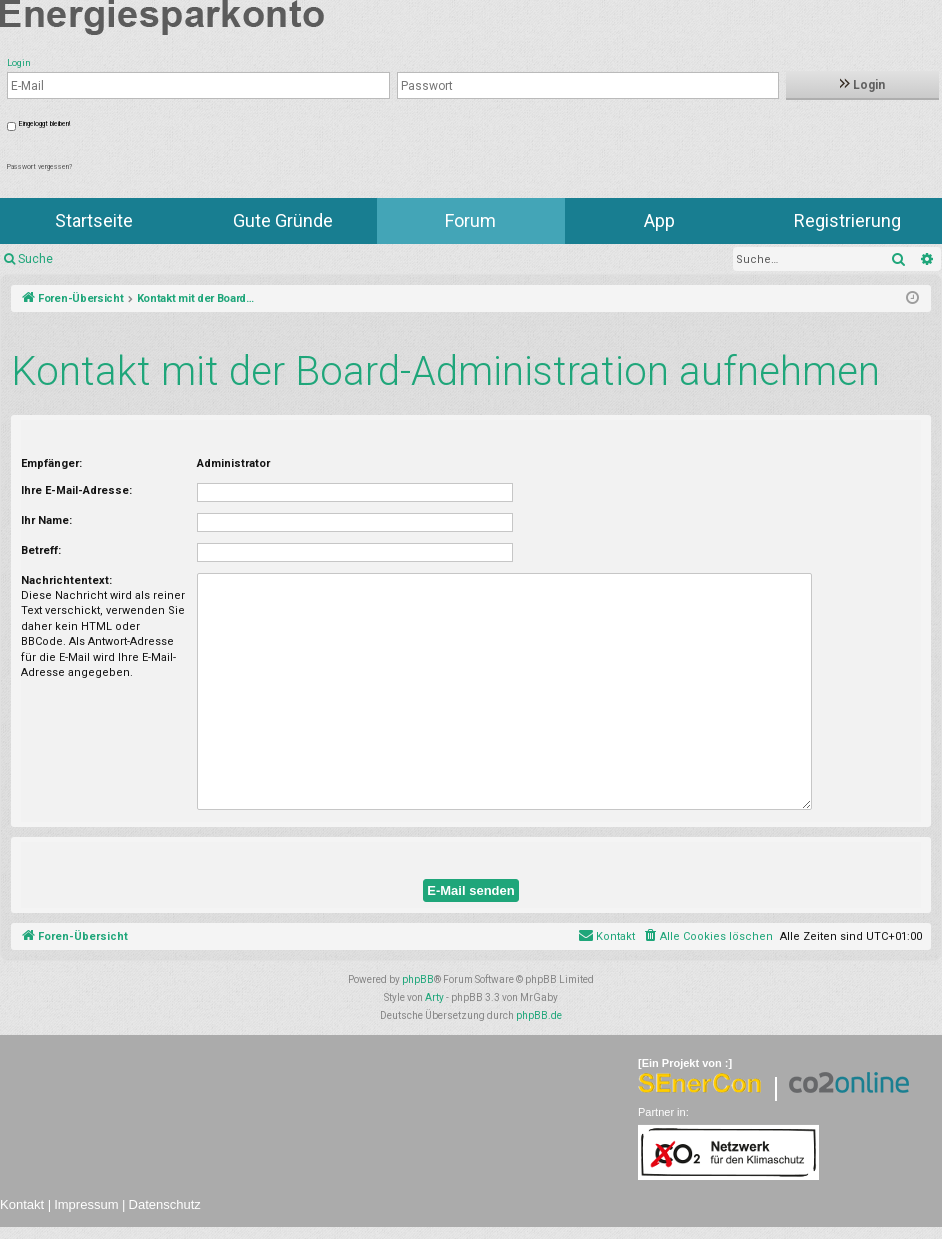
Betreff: (41, 550)
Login (862, 85)
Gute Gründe (283, 220)
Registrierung (847, 220)
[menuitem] (707, 937)
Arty (434, 997)
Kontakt (22, 1204)
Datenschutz (165, 1204)
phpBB (418, 979)
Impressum (86, 1204)
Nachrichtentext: (66, 580)
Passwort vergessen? (39, 167)
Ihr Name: (46, 520)
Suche (35, 259)
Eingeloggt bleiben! (44, 124)
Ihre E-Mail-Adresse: (76, 490)
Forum (470, 220)
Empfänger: (51, 463)
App (659, 220)
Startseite (94, 220)
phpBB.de (539, 1015)
